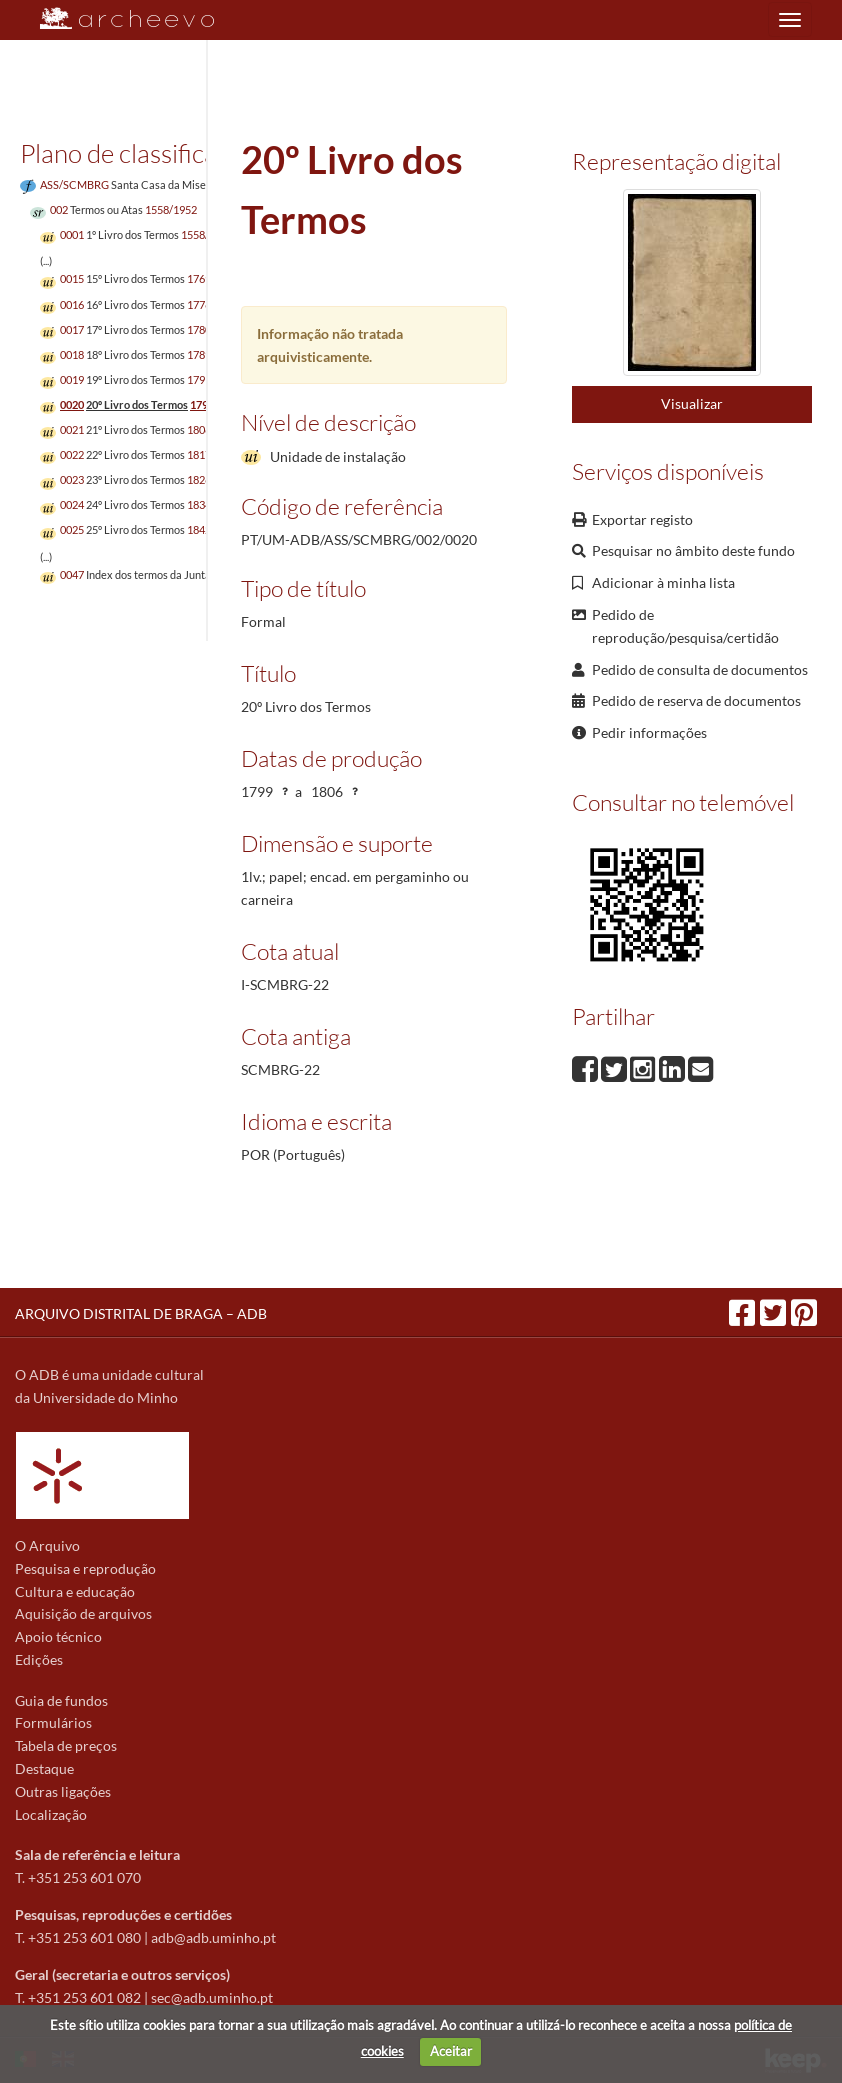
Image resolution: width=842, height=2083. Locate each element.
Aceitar (451, 2051)
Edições (39, 1659)
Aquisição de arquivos (83, 1613)
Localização (51, 1814)
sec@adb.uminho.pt (212, 1997)
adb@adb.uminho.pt (213, 1937)
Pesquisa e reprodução (85, 1568)
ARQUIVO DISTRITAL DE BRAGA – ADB (141, 1313)
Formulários (53, 1722)
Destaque (44, 1768)
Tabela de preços (66, 1745)
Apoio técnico (58, 1636)
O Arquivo (47, 1545)
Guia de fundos (61, 1700)
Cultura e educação (75, 1591)
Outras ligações (63, 1791)
